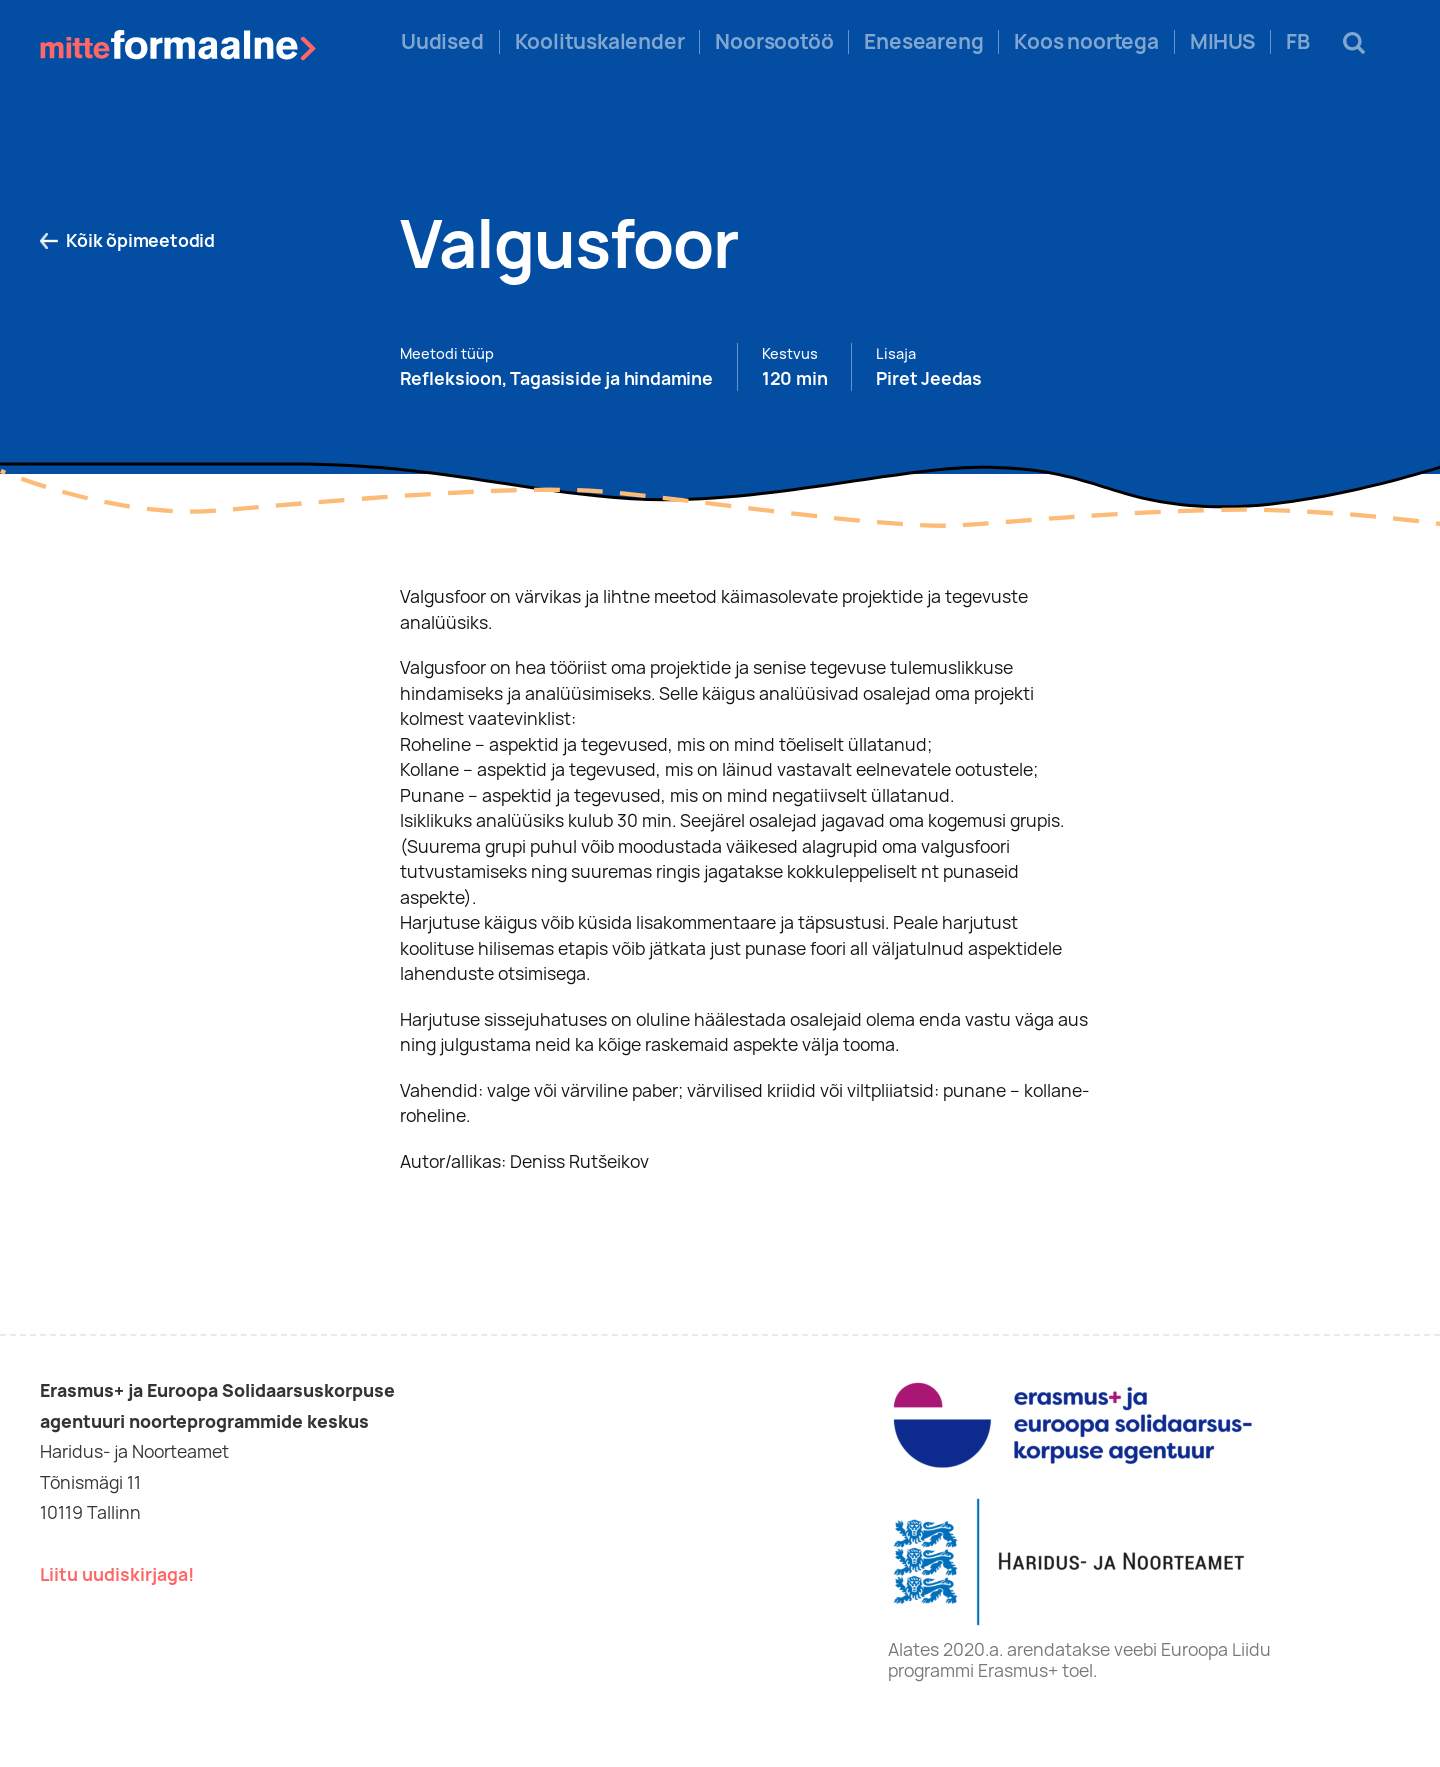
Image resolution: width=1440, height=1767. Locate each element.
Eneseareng (923, 42)
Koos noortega (1086, 42)
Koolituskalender (600, 42)
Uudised (442, 42)
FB (1298, 42)
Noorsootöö (774, 42)
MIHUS (1222, 42)
